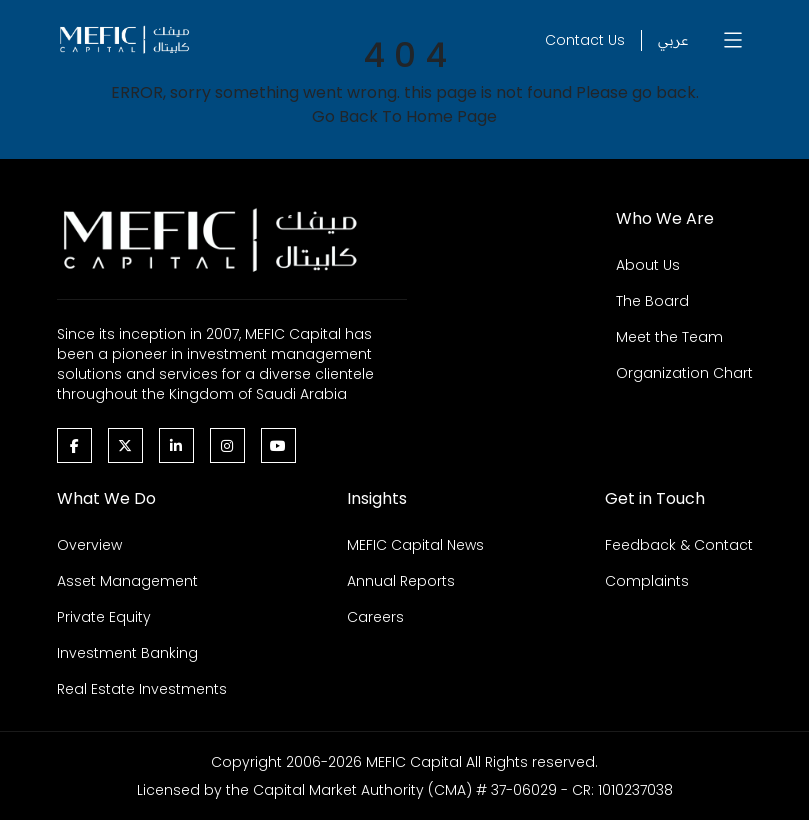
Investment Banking (127, 653)
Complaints (647, 581)
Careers (375, 617)
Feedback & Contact (679, 545)
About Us (648, 265)
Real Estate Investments (142, 689)
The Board (652, 301)
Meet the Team (669, 337)
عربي (673, 40)
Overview (89, 545)
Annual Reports (401, 581)
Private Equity (104, 617)
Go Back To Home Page (404, 116)
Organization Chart (684, 373)
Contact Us (585, 40)
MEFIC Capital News (415, 545)
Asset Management (127, 581)
